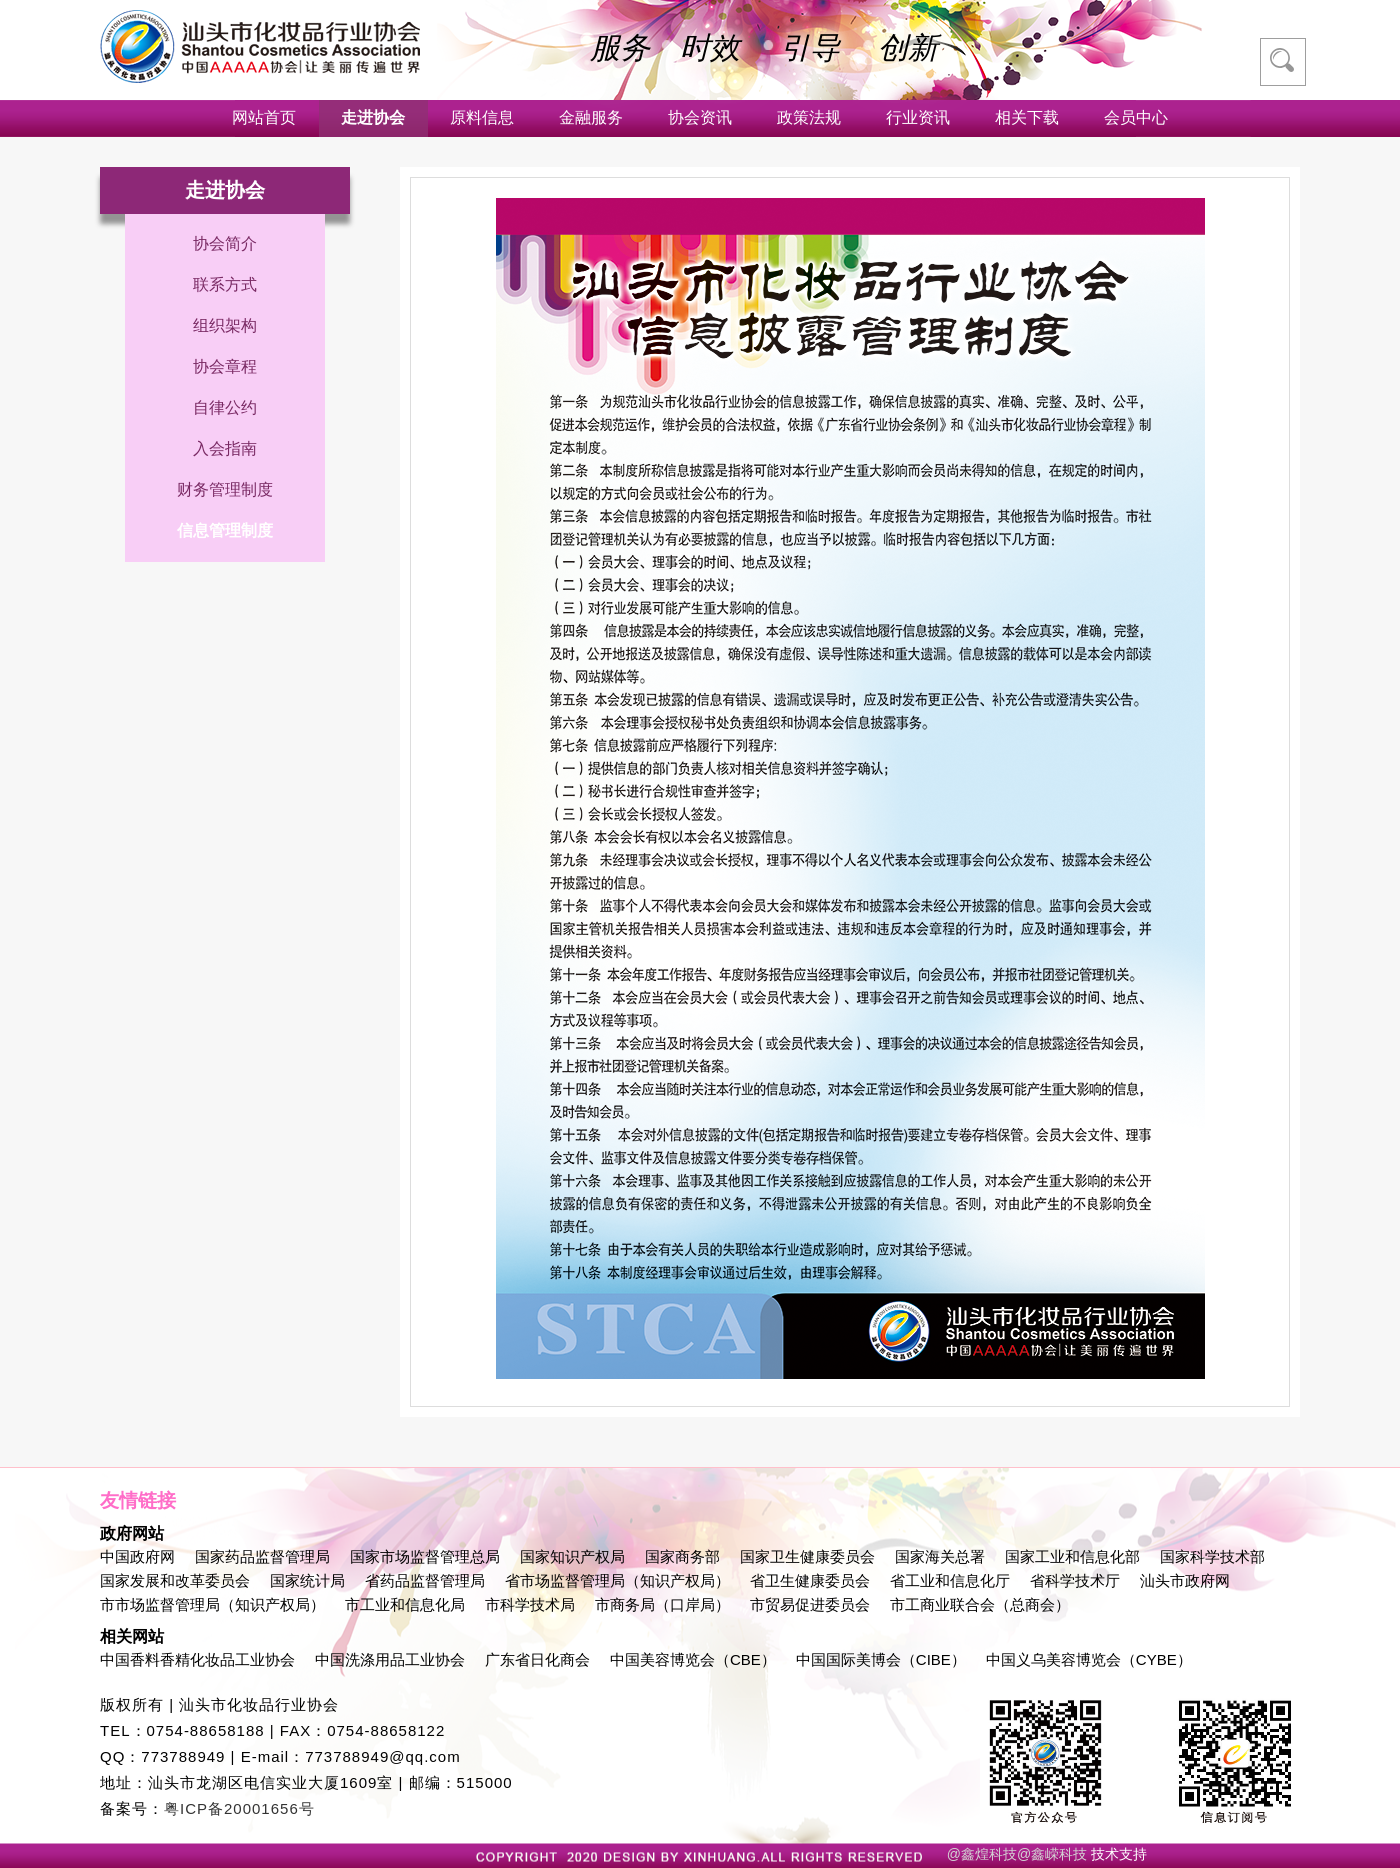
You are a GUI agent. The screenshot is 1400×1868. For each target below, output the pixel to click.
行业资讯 (918, 117)
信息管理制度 (225, 530)
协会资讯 (700, 117)
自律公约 (225, 407)
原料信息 (482, 117)
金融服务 (591, 117)
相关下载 (1027, 117)
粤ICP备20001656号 (239, 1808)
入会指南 (225, 448)
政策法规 (809, 117)
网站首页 (264, 117)
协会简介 (225, 243)
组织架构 (225, 325)
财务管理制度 (225, 489)
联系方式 (225, 284)
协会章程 (225, 366)
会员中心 (1136, 117)
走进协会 (373, 117)
